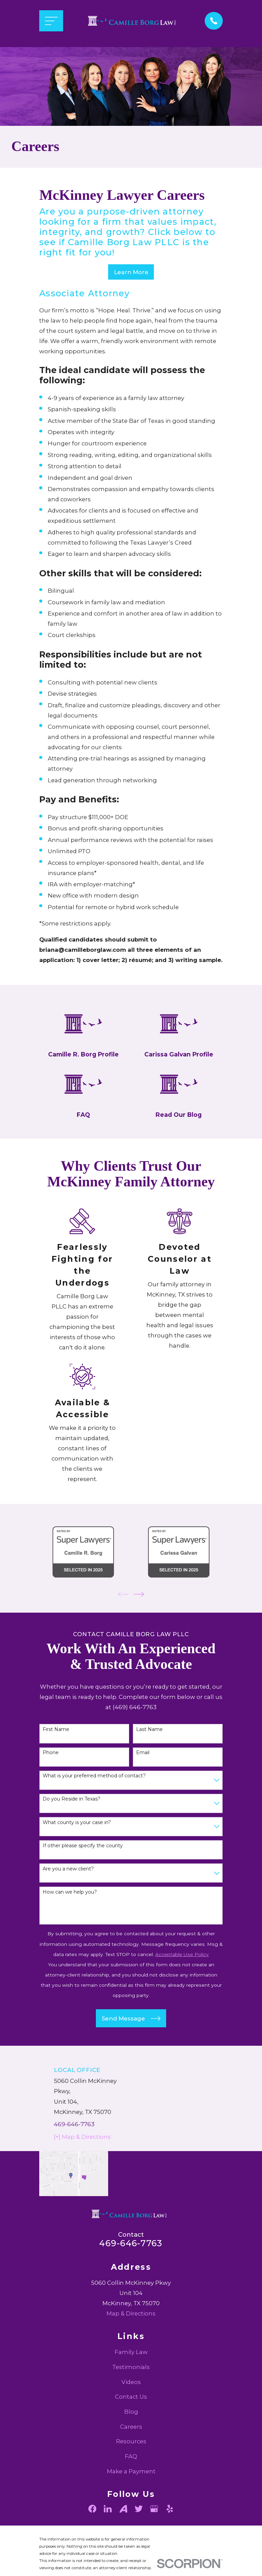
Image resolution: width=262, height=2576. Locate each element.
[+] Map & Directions (82, 2161)
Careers (131, 2450)
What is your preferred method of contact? (94, 1800)
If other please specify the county (83, 1869)
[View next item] (139, 1618)
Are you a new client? (68, 1893)
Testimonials (131, 2390)
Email (142, 1777)
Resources (131, 2465)
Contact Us (131, 2420)
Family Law (131, 2376)
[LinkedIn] (108, 2532)
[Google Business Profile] (154, 2532)
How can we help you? (70, 1916)
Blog (131, 2435)
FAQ (131, 2480)
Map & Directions (131, 2337)
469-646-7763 (74, 2148)
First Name (56, 1754)
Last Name (149, 1754)
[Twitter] (139, 2532)
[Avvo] (123, 2532)
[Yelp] (170, 2532)
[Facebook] (92, 2532)
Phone (51, 1777)
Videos (131, 2405)
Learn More (131, 272)
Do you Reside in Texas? (71, 1823)
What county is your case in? (77, 1846)
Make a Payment (131, 2495)
